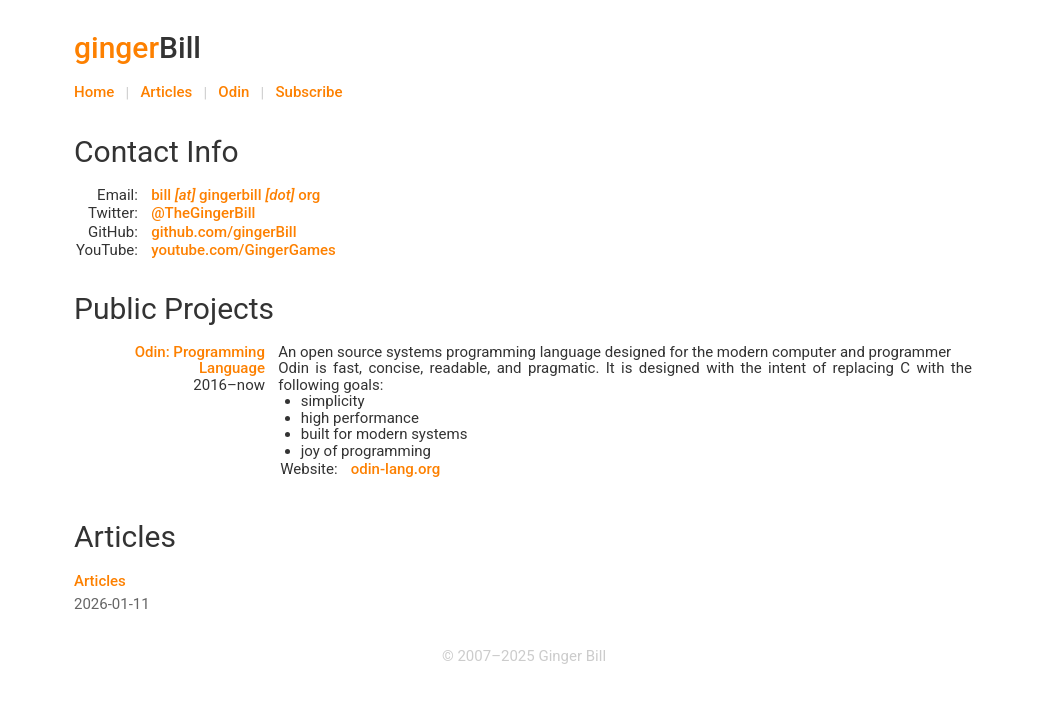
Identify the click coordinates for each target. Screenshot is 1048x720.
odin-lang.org (395, 469)
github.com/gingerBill (223, 232)
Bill (137, 47)
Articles (166, 92)
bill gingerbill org (235, 195)
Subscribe (308, 92)
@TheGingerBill (203, 213)
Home (94, 92)
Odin (233, 92)
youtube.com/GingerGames (243, 250)
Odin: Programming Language (200, 360)
